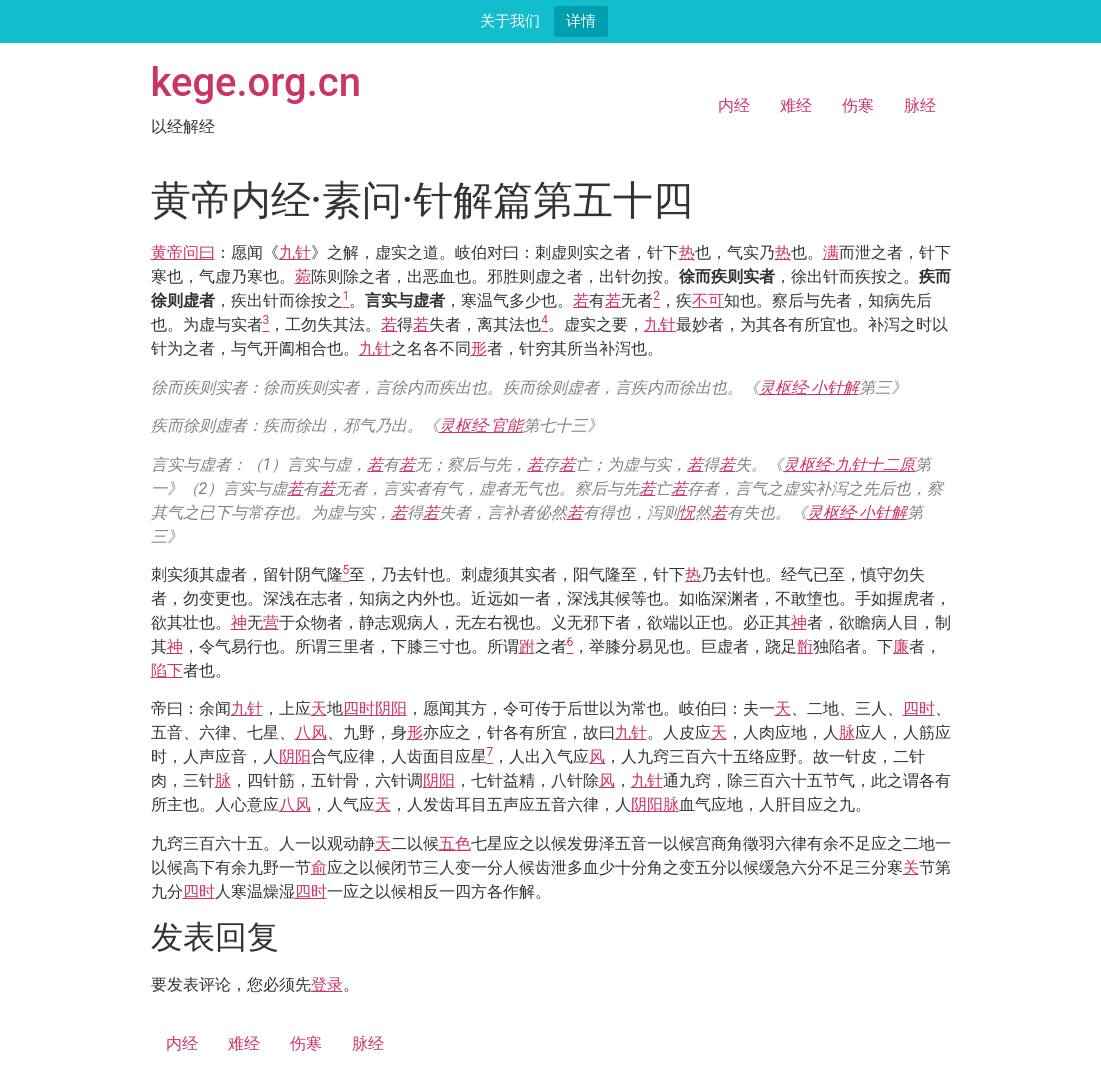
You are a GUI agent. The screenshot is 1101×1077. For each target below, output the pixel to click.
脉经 (920, 105)
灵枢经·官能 (481, 425)
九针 (295, 252)
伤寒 (858, 105)
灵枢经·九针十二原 (849, 464)
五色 (455, 843)
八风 (311, 732)
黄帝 (167, 252)
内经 (734, 105)
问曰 (199, 252)
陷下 (167, 670)
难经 (796, 105)
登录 (327, 984)
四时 (359, 708)
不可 (708, 300)
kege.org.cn (256, 82)
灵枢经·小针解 (809, 387)
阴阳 (391, 708)
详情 (581, 20)
